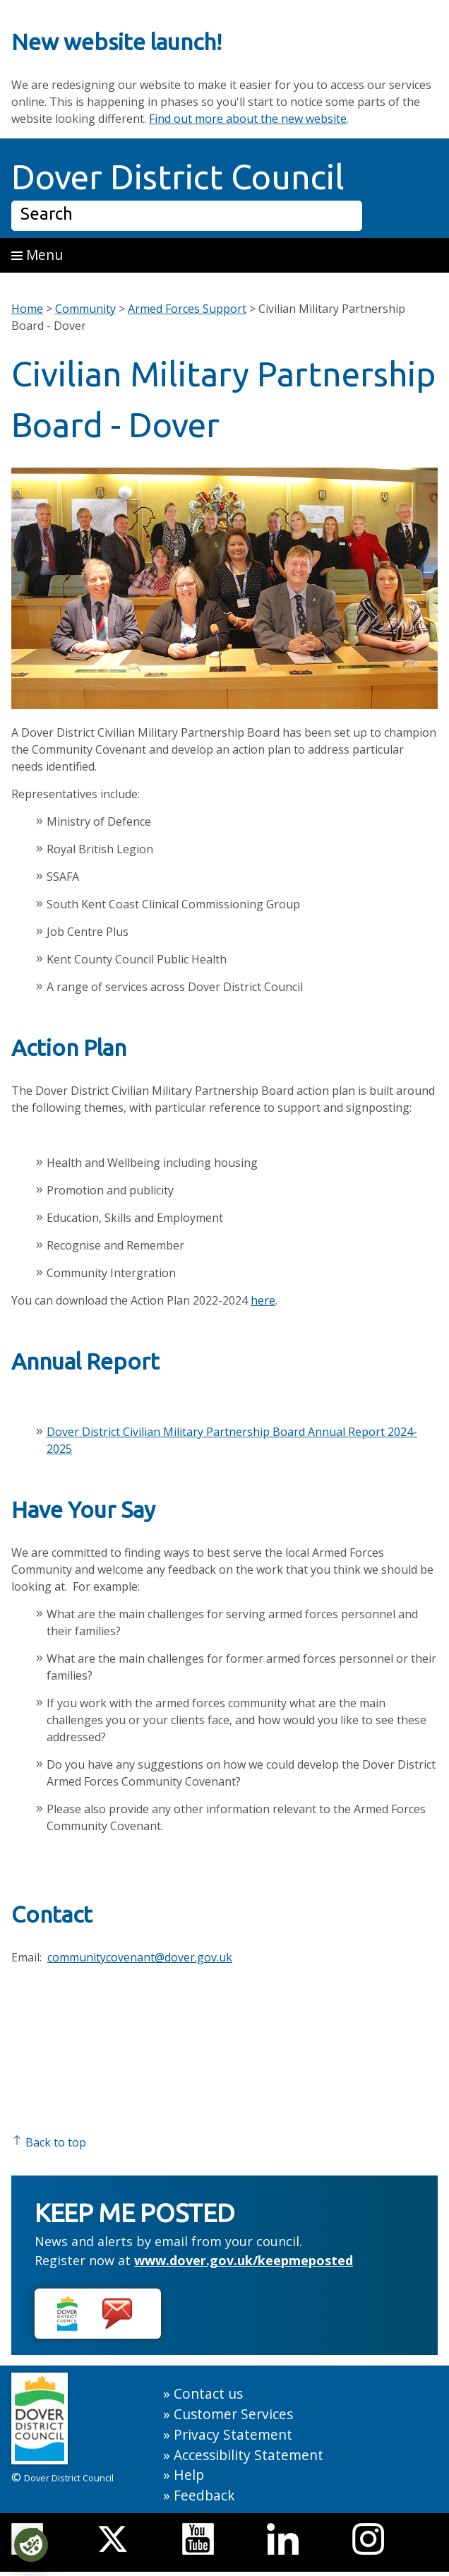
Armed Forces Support (187, 308)
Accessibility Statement (248, 2454)
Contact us (208, 2393)
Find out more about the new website (248, 118)
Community (85, 308)
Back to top (48, 2142)
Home (27, 308)
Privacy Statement (233, 2434)
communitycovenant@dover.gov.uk (139, 1957)
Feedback (204, 2495)
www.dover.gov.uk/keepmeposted (243, 2260)
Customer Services (233, 2413)
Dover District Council (178, 177)
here (263, 1300)
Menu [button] (37, 254)
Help (189, 2474)
